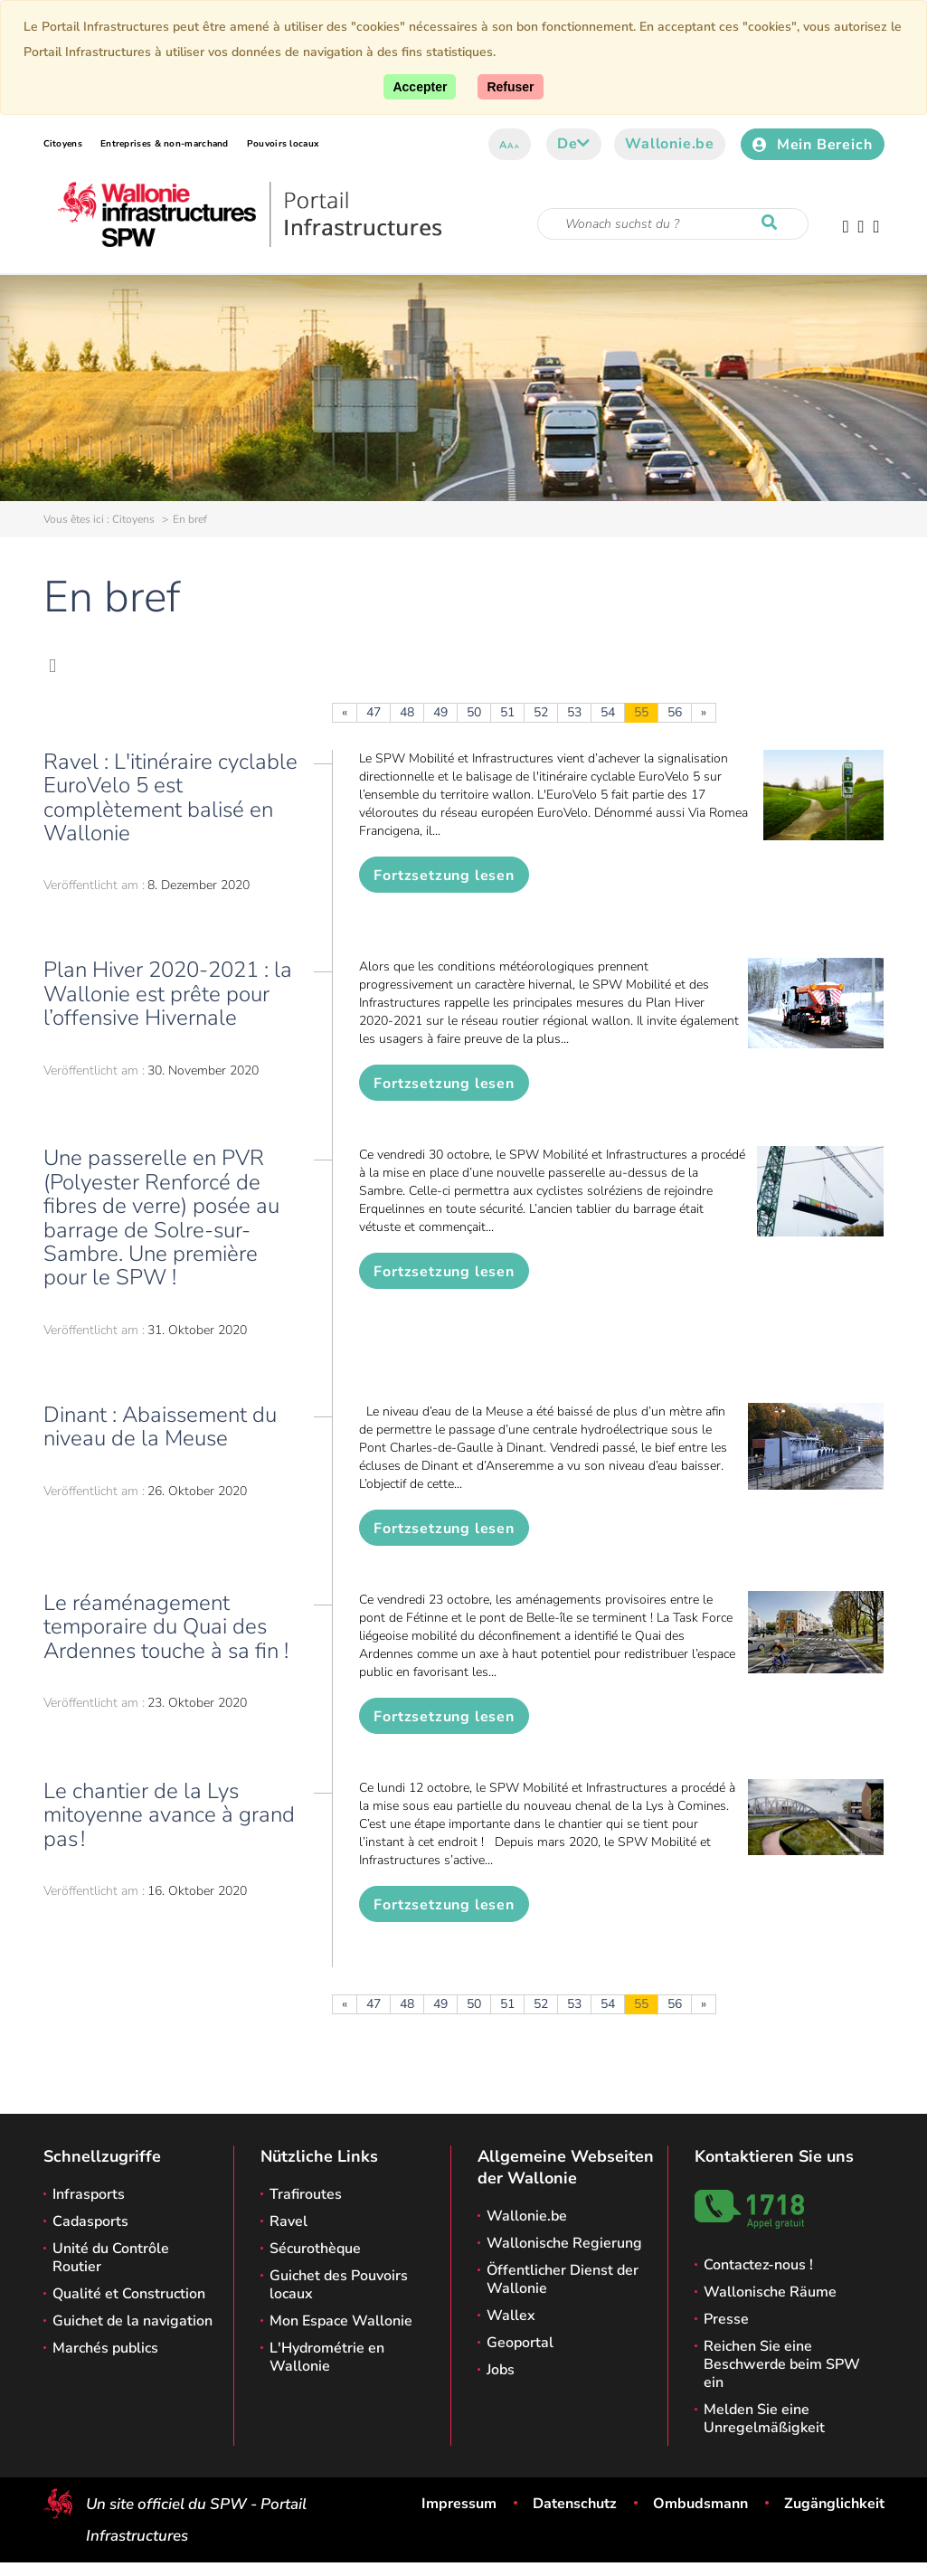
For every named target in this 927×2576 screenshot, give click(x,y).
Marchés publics (105, 2348)
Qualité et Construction (128, 2294)
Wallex (511, 2315)
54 (608, 712)
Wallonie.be (669, 144)
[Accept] (419, 86)
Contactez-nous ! (758, 2265)
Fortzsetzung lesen (444, 876)
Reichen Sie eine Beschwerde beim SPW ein (782, 2364)
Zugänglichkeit (834, 2504)
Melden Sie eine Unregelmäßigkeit (764, 2419)
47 (373, 712)
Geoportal (520, 2343)
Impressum (459, 2504)
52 (541, 712)
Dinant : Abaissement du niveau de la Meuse (160, 1426)
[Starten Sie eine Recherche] (773, 223)
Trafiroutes (306, 2194)
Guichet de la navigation (132, 2321)
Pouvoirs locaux (283, 143)
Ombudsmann (700, 2504)
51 (507, 712)
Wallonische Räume (770, 2292)
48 (407, 712)
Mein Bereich (812, 145)
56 (674, 712)
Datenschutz (575, 2504)
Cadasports (90, 2221)
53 (574, 712)
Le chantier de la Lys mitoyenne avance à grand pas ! (169, 1814)
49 (440, 712)
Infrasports (88, 2194)
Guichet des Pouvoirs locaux (339, 2285)
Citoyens (62, 143)
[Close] (510, 86)
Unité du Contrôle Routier (110, 2258)
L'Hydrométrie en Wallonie (327, 2357)
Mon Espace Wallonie (341, 2321)
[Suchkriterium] (673, 224)
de (574, 144)
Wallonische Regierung (564, 2243)
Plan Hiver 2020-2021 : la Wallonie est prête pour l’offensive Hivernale (167, 993)
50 (474, 712)
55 (641, 712)
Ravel (288, 2221)
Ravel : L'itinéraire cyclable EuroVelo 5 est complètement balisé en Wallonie (170, 797)
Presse (726, 2319)
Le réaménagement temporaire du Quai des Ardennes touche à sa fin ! (166, 1626)
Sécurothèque (315, 2249)
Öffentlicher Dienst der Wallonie (562, 2279)
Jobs (501, 2370)
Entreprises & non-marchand (164, 143)
